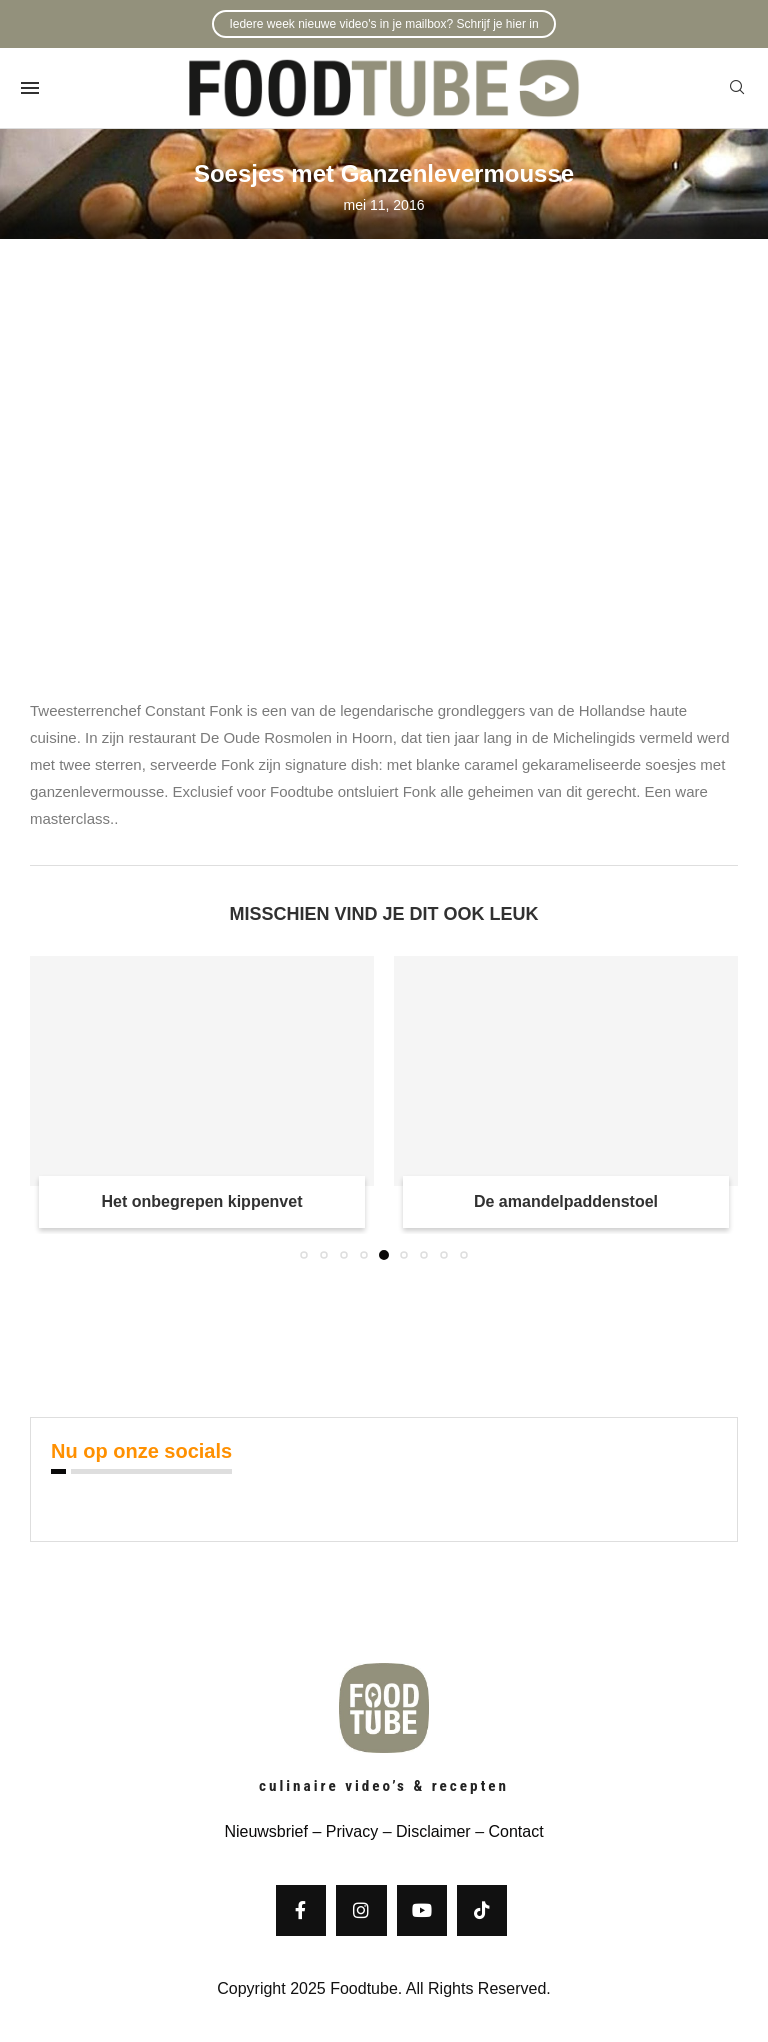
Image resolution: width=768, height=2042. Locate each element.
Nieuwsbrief (266, 1831)
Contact (515, 1831)
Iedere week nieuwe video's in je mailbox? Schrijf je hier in (383, 24)
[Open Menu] (30, 88)
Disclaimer (433, 1831)
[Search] (737, 88)
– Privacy (343, 1831)
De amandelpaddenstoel (566, 1201)
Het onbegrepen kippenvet (202, 1201)
